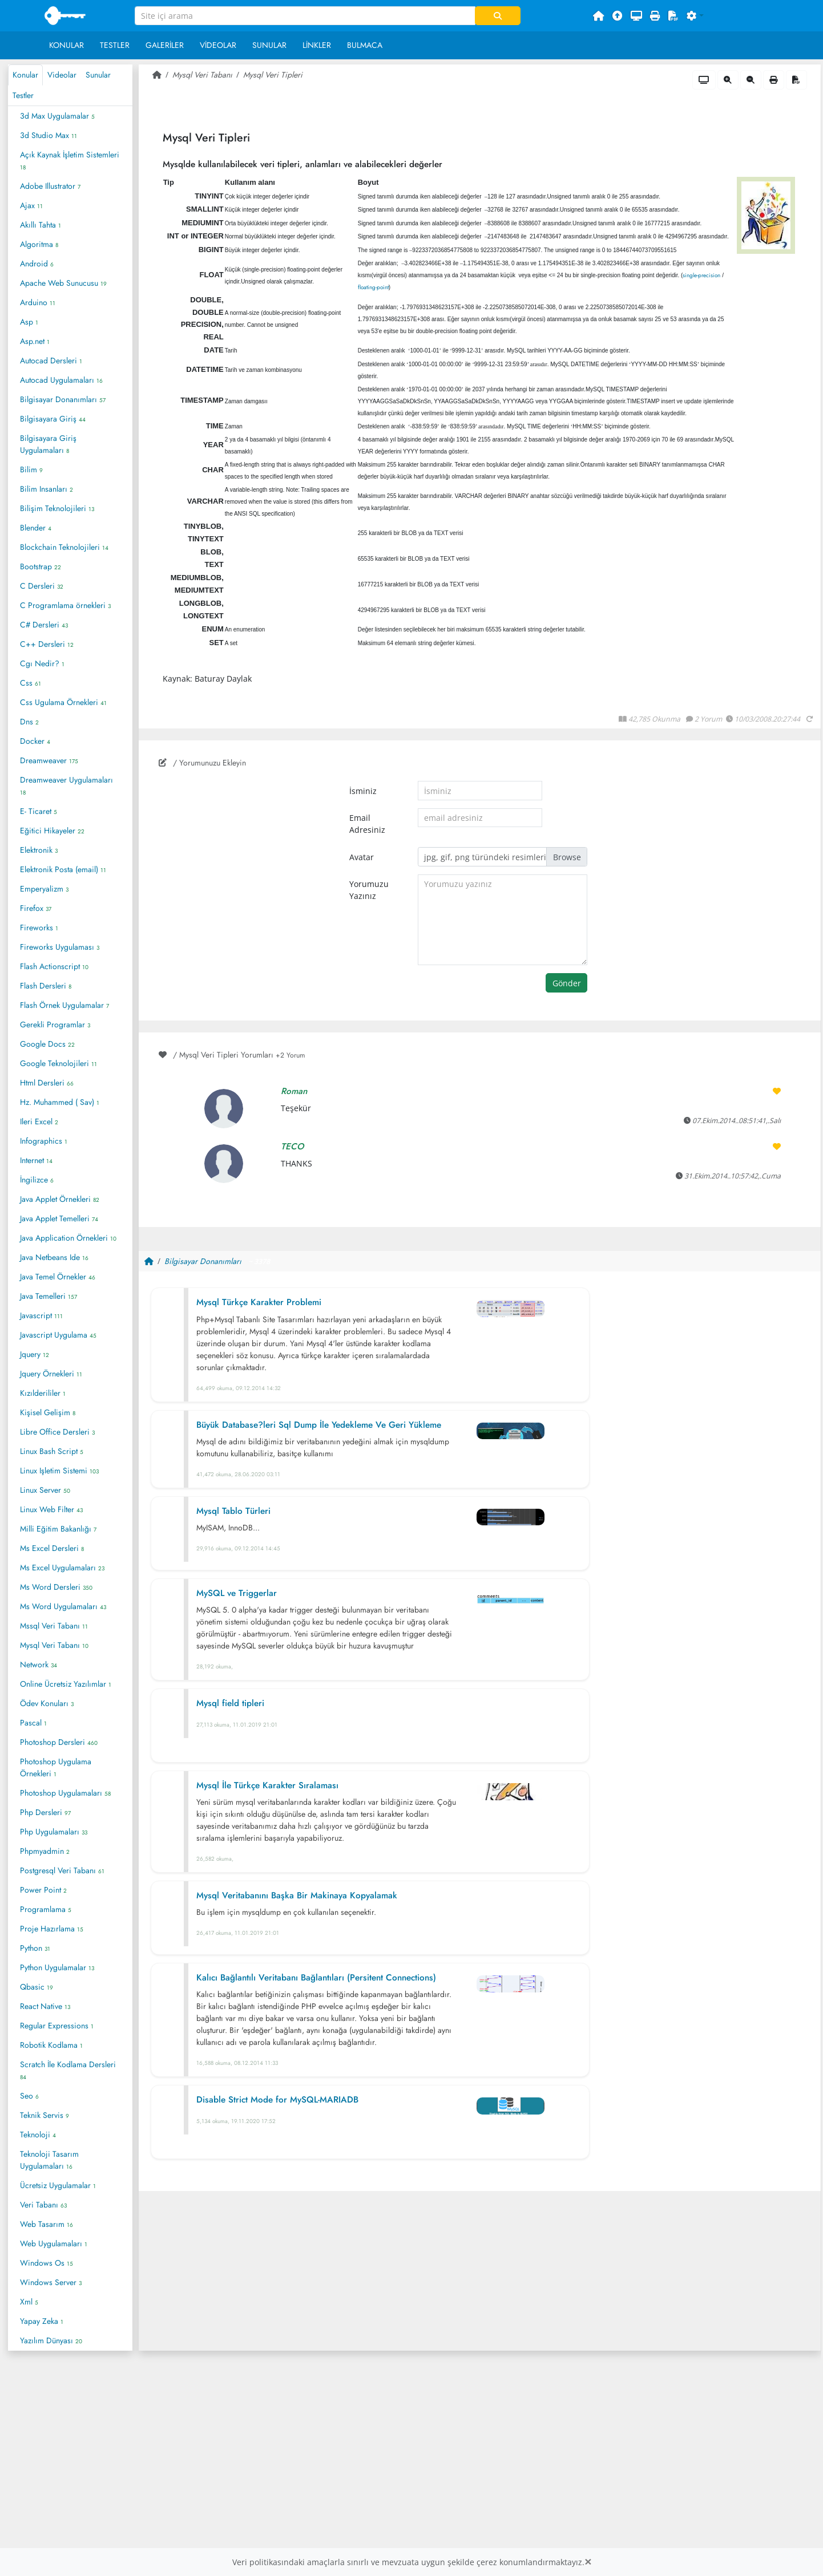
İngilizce (37, 1179)
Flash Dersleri (45, 985)
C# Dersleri (44, 624)
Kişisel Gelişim (47, 1412)
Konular (66, 45)
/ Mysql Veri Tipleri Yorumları (232, 1054)
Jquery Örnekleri (51, 1373)
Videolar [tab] (61, 74)
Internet (36, 1160)
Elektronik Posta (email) (63, 869)
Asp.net (35, 341)
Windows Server (51, 2282)
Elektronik (39, 850)
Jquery (34, 1354)
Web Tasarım (46, 2224)
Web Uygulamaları (53, 2243)
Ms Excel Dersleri (52, 1548)
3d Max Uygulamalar (57, 115)
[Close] (587, 2562)
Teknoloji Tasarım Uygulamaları (49, 2160)
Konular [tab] (25, 74)
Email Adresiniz (367, 823)
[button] (695, 16)
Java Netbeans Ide (54, 1257)
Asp (29, 321)
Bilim (31, 469)
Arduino (37, 302)
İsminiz (363, 790)
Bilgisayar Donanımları (63, 399)
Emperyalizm (44, 888)
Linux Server (45, 1490)
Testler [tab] (23, 95)
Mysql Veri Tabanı (54, 1645)
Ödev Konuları (47, 1703)
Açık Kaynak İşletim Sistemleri (69, 160)
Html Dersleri (47, 1082)
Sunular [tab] (98, 74)
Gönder (566, 983)
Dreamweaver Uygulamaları (66, 785)
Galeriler (165, 45)
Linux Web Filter (51, 1509)
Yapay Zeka (41, 2321)
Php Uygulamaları (53, 1831)
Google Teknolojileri (58, 1063)
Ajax (31, 205)
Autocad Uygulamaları (61, 380)
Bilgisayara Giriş (53, 418)
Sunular (269, 45)
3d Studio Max (48, 135)
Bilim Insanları (46, 489)
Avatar (361, 857)
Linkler (316, 45)
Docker (35, 741)
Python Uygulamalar (57, 1967)
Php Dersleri (45, 1812)
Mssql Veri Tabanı (54, 1625)
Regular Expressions (57, 2025)
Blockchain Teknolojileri (64, 547)
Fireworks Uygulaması (59, 947)
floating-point (373, 287)
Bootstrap (40, 566)
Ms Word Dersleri (56, 1587)
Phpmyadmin (45, 1851)
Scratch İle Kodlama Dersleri (68, 2070)
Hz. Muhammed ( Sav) (59, 1102)
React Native (45, 2006)
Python (35, 1948)
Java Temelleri (48, 1296)
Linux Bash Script (51, 1451)
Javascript (41, 1315)
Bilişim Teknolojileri (57, 508)
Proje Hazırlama (51, 1928)
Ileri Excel (39, 1121)
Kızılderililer (43, 1393)
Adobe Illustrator (50, 186)
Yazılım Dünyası (51, 2340)
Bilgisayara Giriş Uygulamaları (48, 444)
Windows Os (46, 2263)
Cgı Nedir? (42, 663)
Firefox (35, 908)
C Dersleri (41, 586)
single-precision (701, 275)
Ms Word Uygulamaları (63, 1606)
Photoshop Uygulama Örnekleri (55, 1767)
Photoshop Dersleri (59, 1742)
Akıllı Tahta (40, 224)
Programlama (45, 1909)
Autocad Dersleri (51, 360)
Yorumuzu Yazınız (369, 889)
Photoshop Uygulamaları (65, 1793)
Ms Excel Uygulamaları (62, 1567)
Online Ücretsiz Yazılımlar (65, 1684)
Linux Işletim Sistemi (59, 1470)
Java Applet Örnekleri (59, 1199)
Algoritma (39, 244)
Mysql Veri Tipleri (272, 74)
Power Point (43, 1889)
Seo (29, 2095)
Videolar (218, 45)
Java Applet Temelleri (59, 1218)
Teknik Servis (44, 2115)
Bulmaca (364, 45)
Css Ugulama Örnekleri (63, 702)
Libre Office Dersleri (57, 1431)
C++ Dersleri (47, 644)
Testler (115, 45)
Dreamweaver (49, 760)
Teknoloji (38, 2134)
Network (38, 1664)
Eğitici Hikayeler (52, 830)
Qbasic (36, 1986)
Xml (29, 2301)
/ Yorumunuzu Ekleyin (202, 762)
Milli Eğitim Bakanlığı (58, 1528)
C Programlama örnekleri (65, 605)
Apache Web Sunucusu (63, 283)
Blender (35, 527)
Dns (29, 721)
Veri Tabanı (43, 2204)
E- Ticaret (38, 811)
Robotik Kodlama (51, 2045)
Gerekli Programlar (55, 1024)
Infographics (43, 1141)
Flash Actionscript (54, 966)
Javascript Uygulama (58, 1334)
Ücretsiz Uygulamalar (58, 2185)
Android (37, 263)
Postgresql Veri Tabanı (62, 1870)
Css (30, 682)
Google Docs (47, 1044)
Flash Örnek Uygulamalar (64, 1005)
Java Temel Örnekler (57, 1276)
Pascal (33, 1722)
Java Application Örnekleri (68, 1238)
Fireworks (39, 927)
